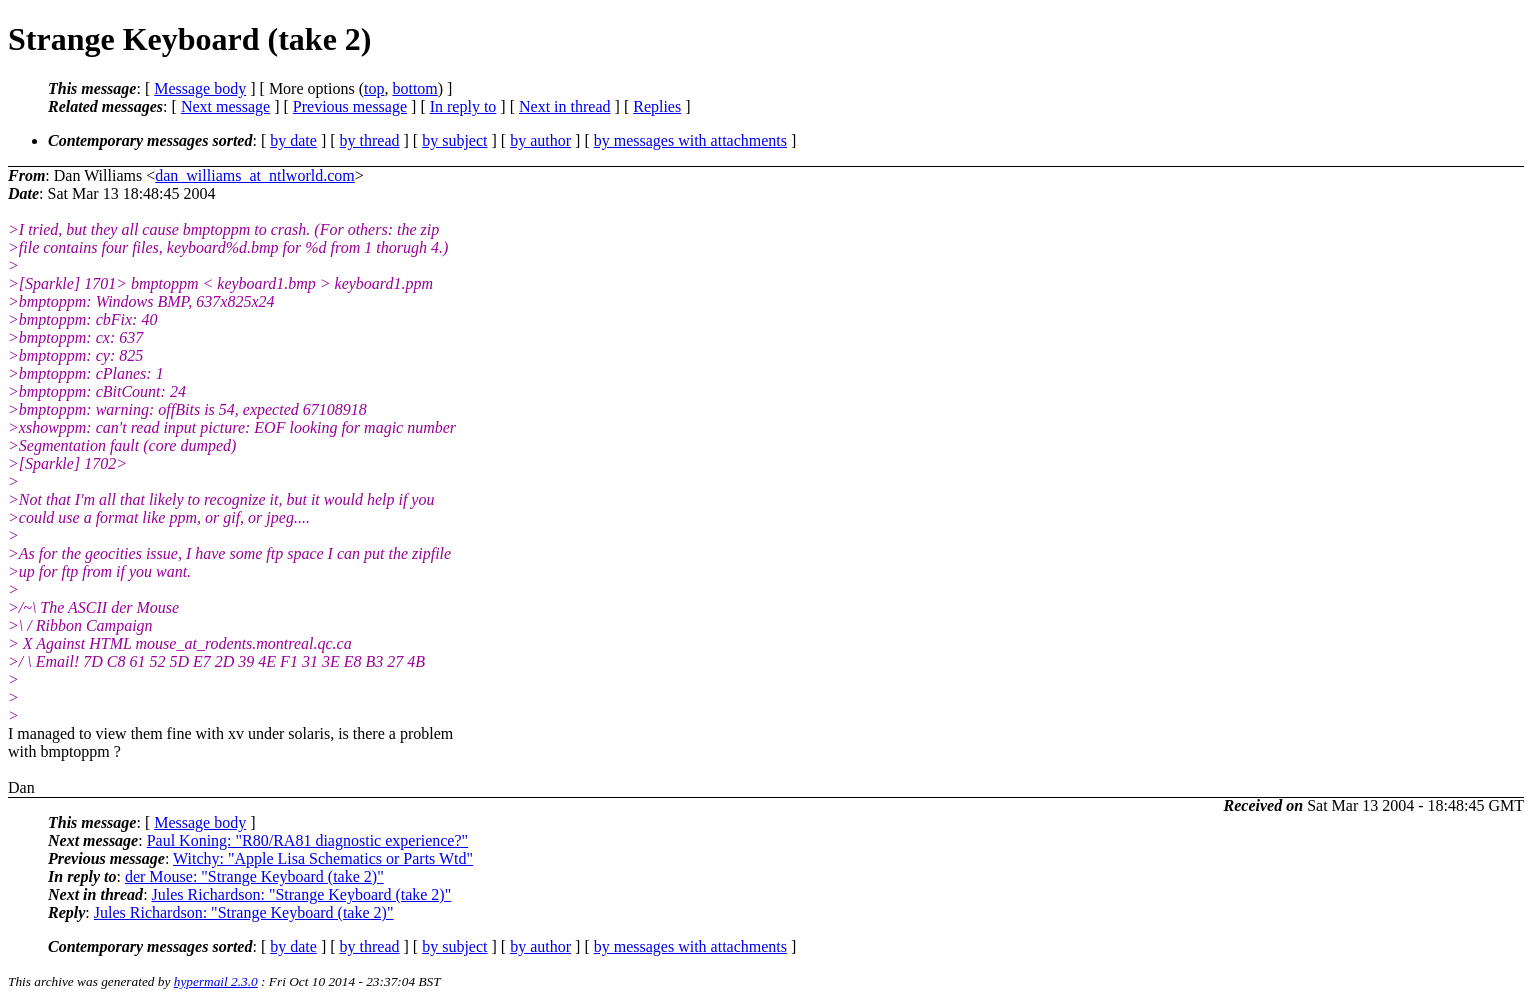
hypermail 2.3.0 (216, 981)
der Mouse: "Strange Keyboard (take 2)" (254, 876)
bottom (414, 88)
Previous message (350, 106)
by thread (370, 140)
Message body (200, 88)
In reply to (463, 106)
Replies (657, 106)
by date (293, 140)
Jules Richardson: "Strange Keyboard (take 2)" (302, 894)
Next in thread (565, 106)
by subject (454, 140)
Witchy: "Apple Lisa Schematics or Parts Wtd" (323, 858)
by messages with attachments (690, 140)
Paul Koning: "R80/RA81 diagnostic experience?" (307, 840)
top (374, 88)
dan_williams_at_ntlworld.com (255, 175)
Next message (225, 106)
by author (540, 140)
